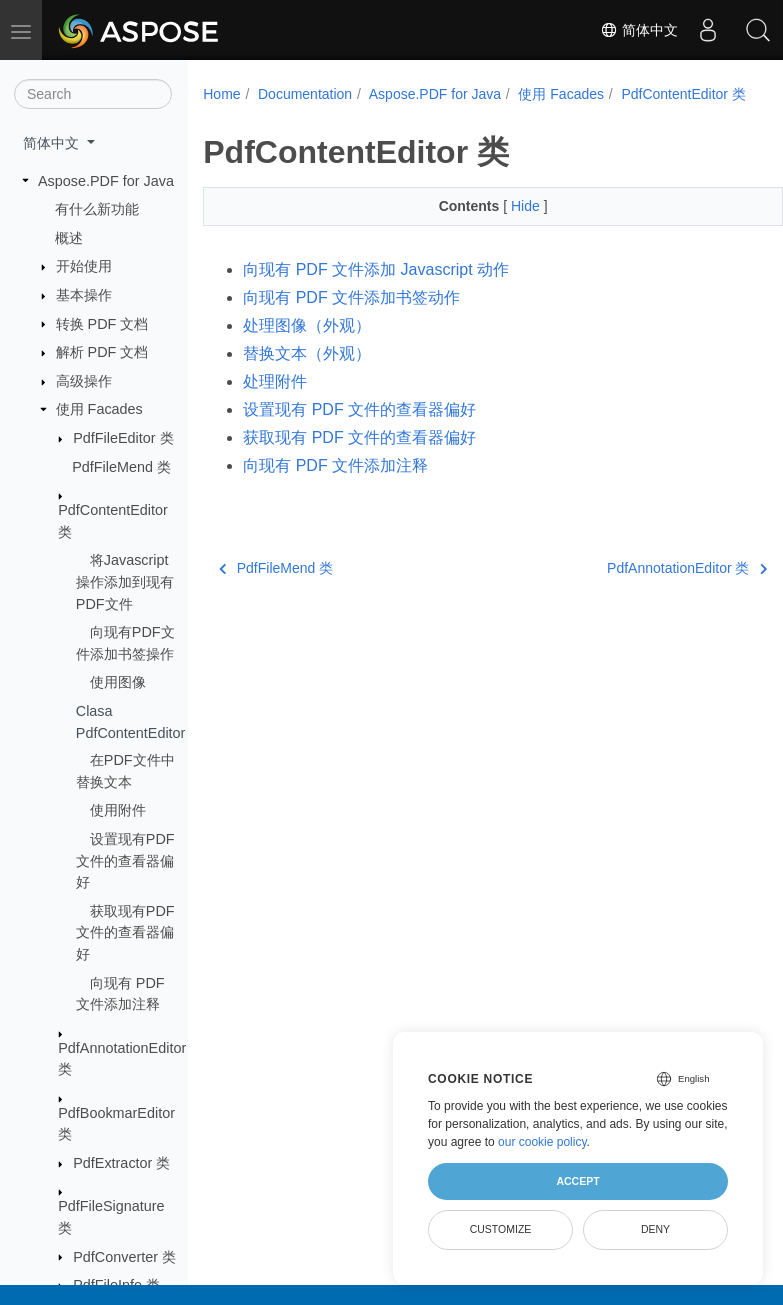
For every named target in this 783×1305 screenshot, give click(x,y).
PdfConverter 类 (124, 1257)
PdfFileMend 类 (121, 467)
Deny (655, 1229)
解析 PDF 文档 (102, 352)
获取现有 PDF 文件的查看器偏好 (359, 458)
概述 (69, 238)
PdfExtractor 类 (121, 1163)
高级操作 (84, 381)
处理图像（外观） (307, 346)
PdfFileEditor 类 (123, 438)
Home (221, 94)
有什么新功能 (97, 209)
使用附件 (118, 810)
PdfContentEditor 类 (283, 115)
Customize (501, 1229)
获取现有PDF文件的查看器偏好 (125, 932)
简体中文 (639, 30)
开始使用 (84, 266)
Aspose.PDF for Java (106, 181)
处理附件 (275, 402)
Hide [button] (506, 227)
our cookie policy (542, 1142)
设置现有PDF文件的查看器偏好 (125, 860)
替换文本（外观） (307, 374)
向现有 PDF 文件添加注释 (335, 486)
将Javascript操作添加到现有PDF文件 (125, 581)
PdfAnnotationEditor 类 (646, 589)
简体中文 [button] (53, 143)
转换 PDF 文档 (102, 324)
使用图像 (118, 682)
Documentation (305, 94)
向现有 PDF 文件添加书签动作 (351, 318)
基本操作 (84, 295)
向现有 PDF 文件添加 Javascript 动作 (376, 290)
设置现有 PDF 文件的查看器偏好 (359, 430)
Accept (577, 1181)
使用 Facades (99, 409)
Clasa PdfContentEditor (127, 722)
